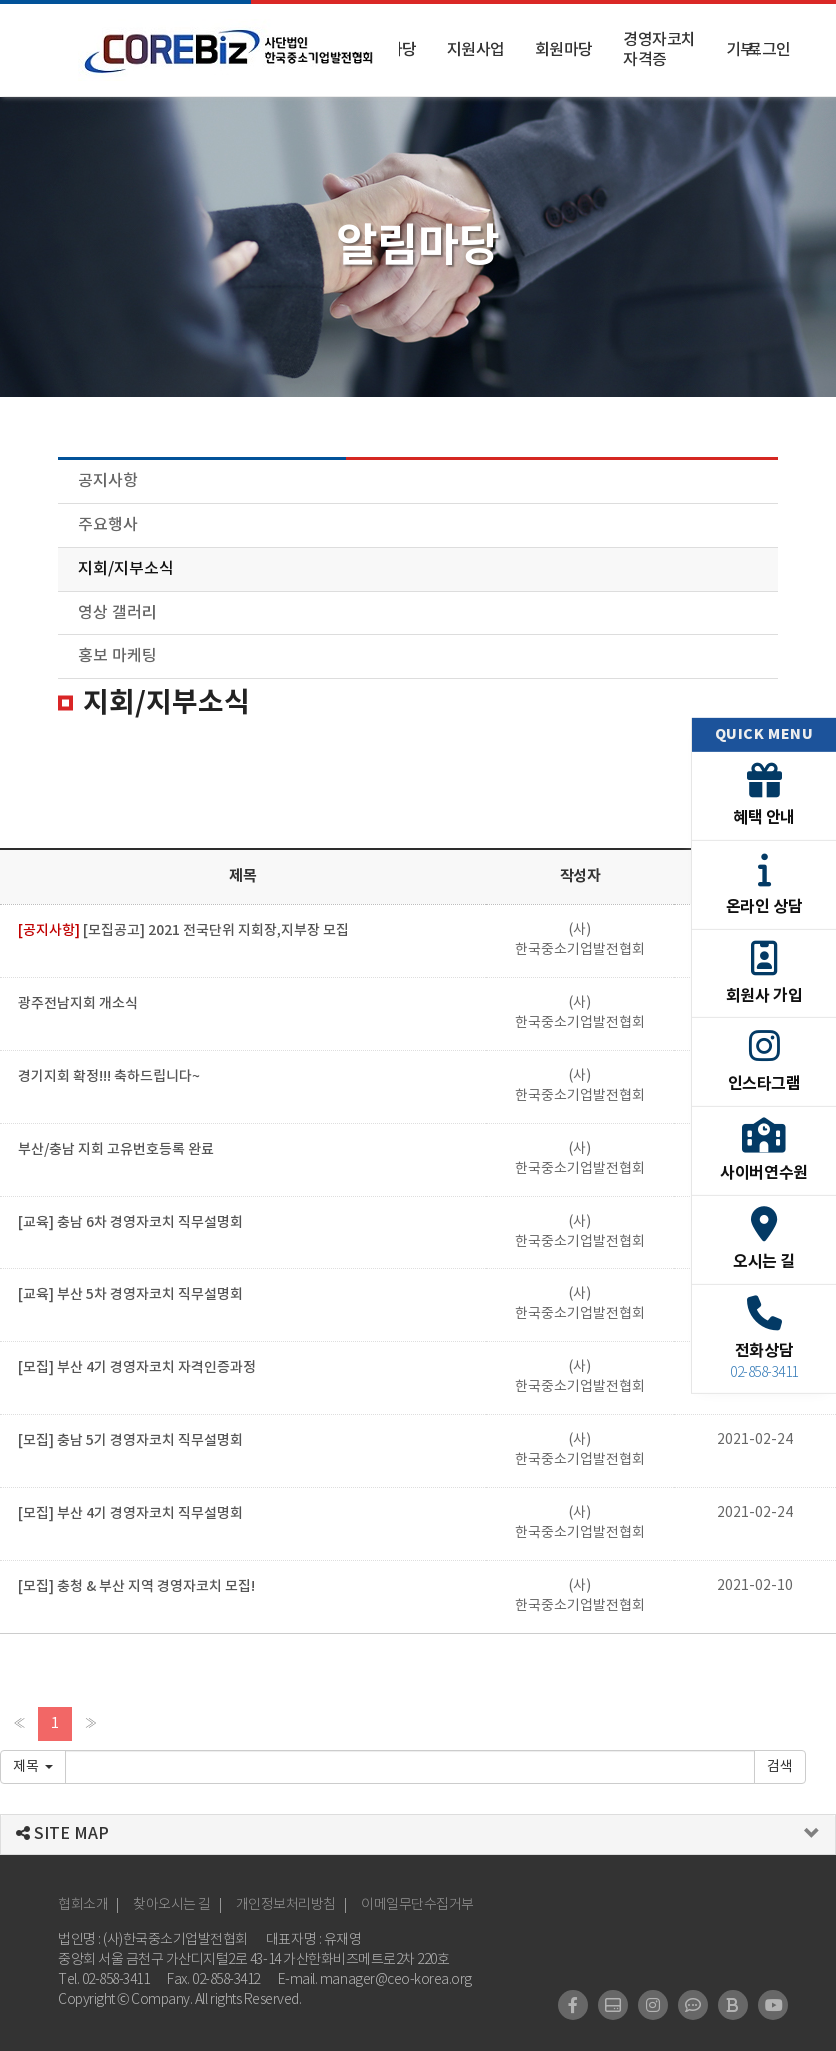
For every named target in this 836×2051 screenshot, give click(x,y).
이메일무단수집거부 (417, 1905)
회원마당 (564, 50)
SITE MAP (62, 1834)
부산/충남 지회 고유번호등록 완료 (116, 1149)
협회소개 (83, 1905)
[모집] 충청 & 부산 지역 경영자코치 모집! (136, 1586)
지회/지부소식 (126, 569)
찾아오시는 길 (172, 1905)
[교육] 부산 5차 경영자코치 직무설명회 (130, 1294)
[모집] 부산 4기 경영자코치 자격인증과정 (137, 1367)
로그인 (769, 50)
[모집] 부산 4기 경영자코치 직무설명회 (130, 1513)
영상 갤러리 (117, 613)
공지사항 (108, 481)
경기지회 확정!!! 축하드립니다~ (109, 1076)
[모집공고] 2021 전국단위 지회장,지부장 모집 (183, 930)
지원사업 (476, 50)
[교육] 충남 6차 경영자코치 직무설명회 (130, 1222)
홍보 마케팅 (117, 656)
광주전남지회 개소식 (78, 1003)
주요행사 (108, 525)
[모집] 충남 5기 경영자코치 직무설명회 (130, 1440)
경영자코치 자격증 (659, 50)
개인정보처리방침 (286, 1905)
